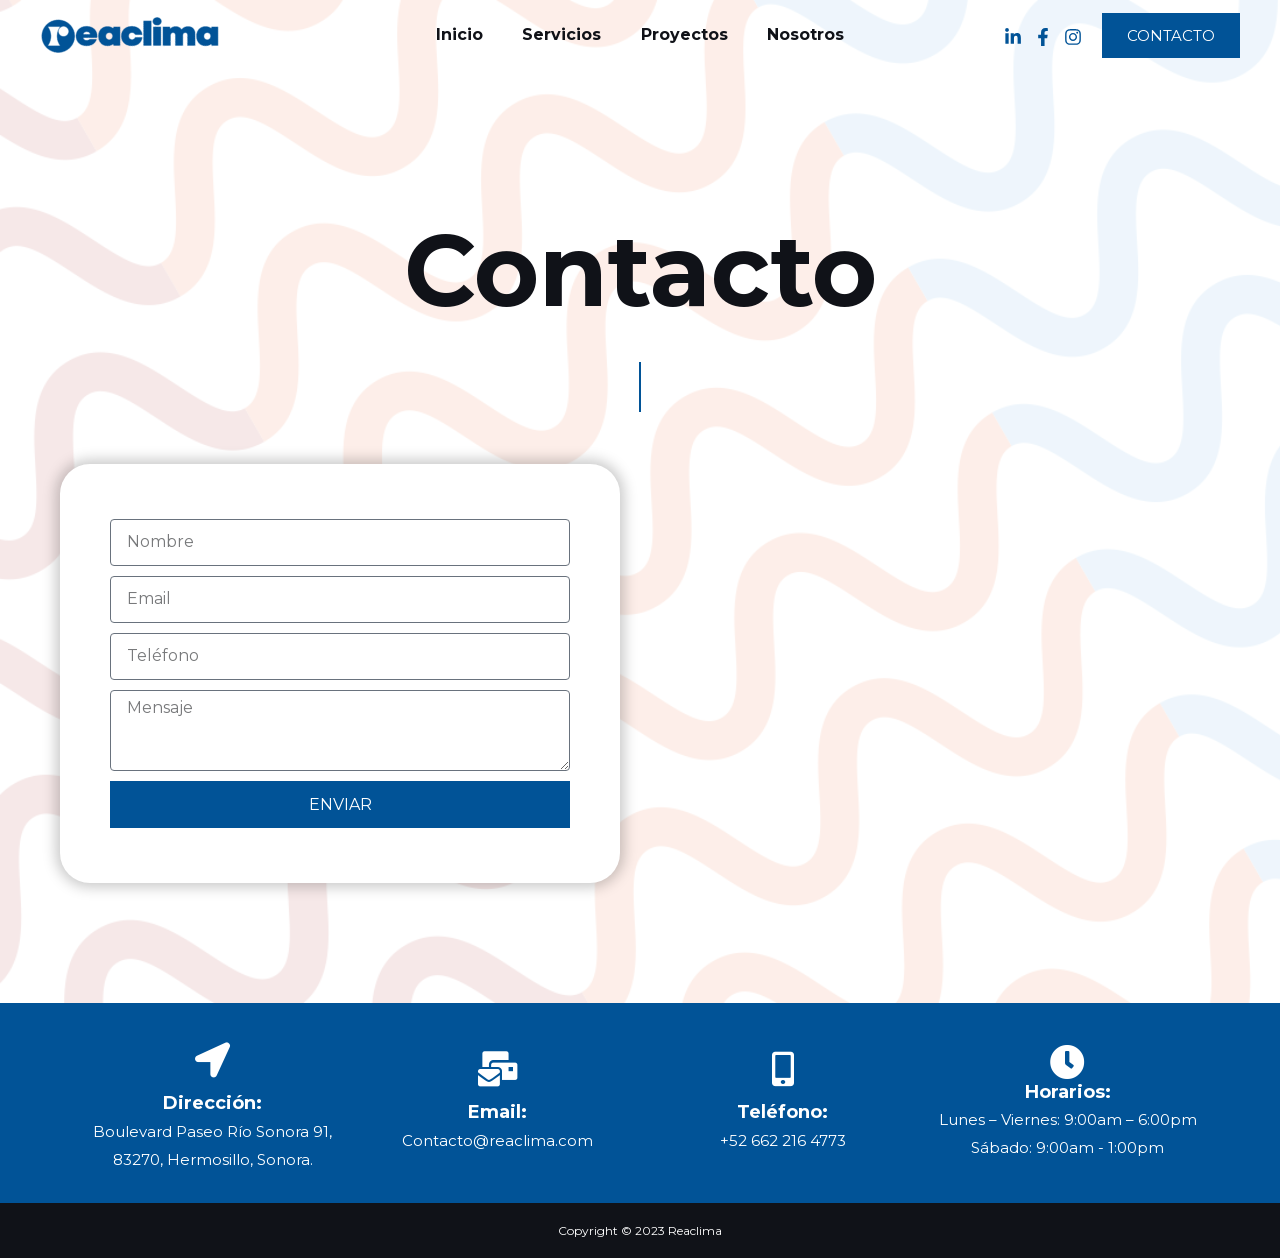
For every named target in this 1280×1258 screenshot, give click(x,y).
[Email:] (497, 1068)
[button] (1171, 35)
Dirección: (212, 1103)
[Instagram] (1073, 36)
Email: (497, 1112)
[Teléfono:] (782, 1068)
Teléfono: (782, 1112)
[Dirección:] (212, 1059)
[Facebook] (1043, 36)
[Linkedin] (1013, 36)
